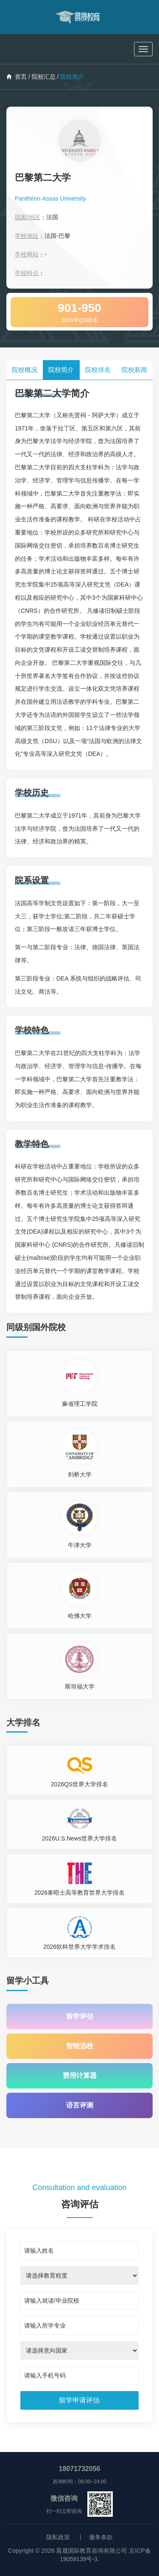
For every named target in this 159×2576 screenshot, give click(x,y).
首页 (16, 76)
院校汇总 (44, 76)
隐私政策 (58, 2537)
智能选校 (79, 2046)
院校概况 (24, 369)
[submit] (79, 2400)
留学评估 (79, 2016)
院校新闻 (134, 369)
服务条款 (101, 2537)
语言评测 (79, 2105)
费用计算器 (80, 2075)
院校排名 (98, 369)
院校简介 (61, 369)
